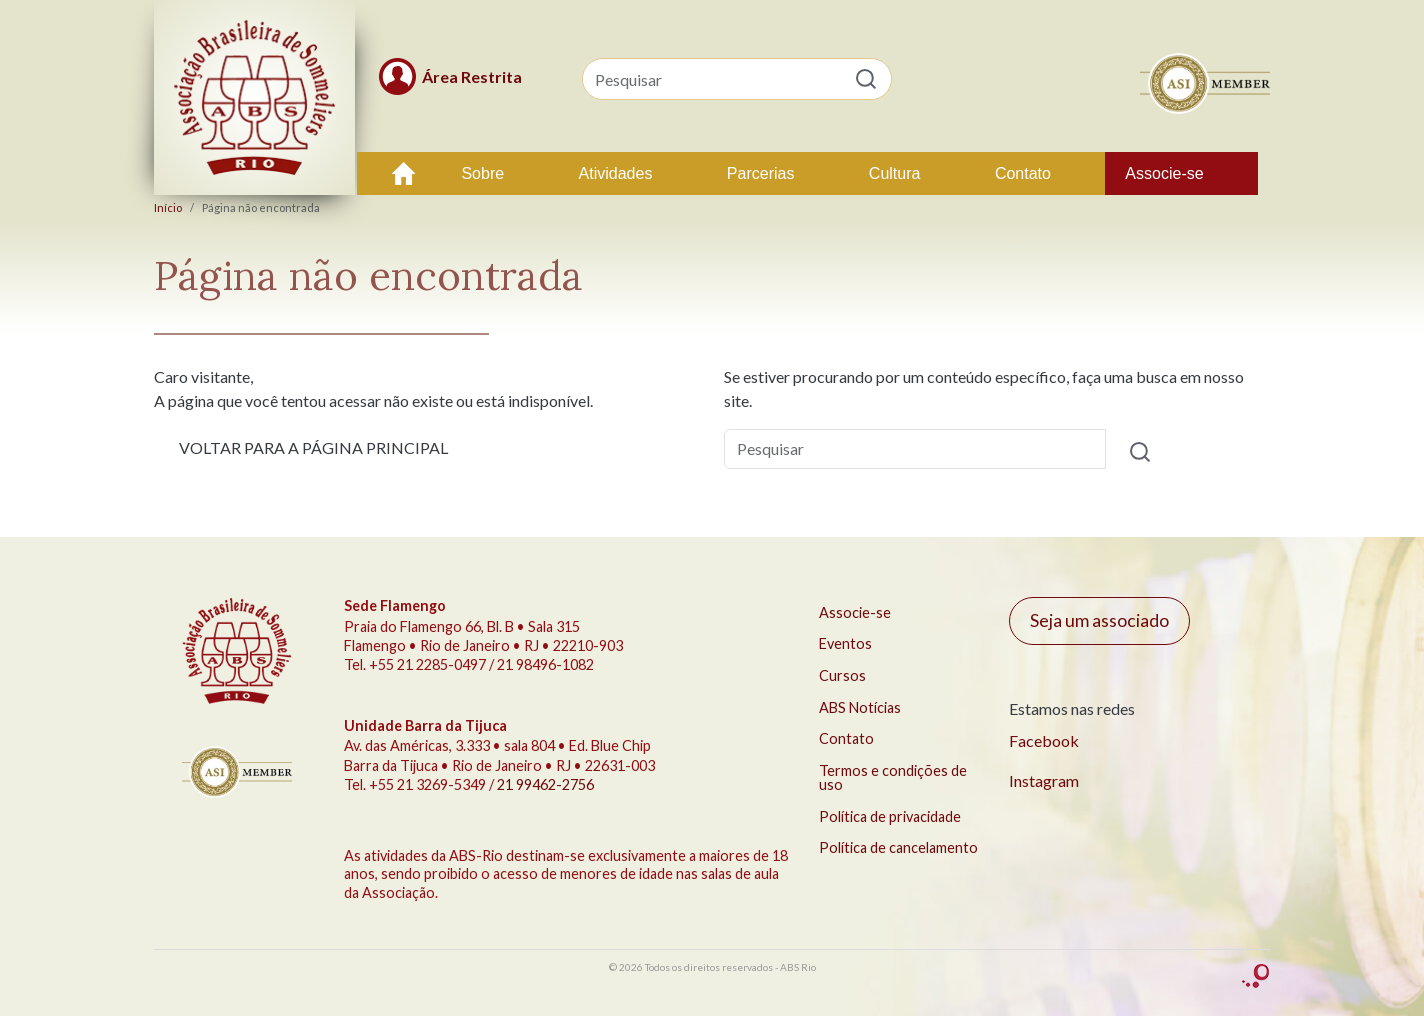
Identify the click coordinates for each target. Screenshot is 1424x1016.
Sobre (482, 173)
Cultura (895, 173)
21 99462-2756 (545, 784)
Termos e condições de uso (893, 777)
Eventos (845, 643)
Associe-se (1164, 173)
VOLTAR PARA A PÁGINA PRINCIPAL (313, 447)
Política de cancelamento (898, 847)
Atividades (616, 173)
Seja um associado (1099, 620)
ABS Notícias (860, 707)
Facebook (1044, 740)
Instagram (1044, 780)
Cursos (842, 675)
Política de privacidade (890, 816)
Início (404, 173)
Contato (1023, 173)
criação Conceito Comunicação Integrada (1256, 976)
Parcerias (761, 173)
